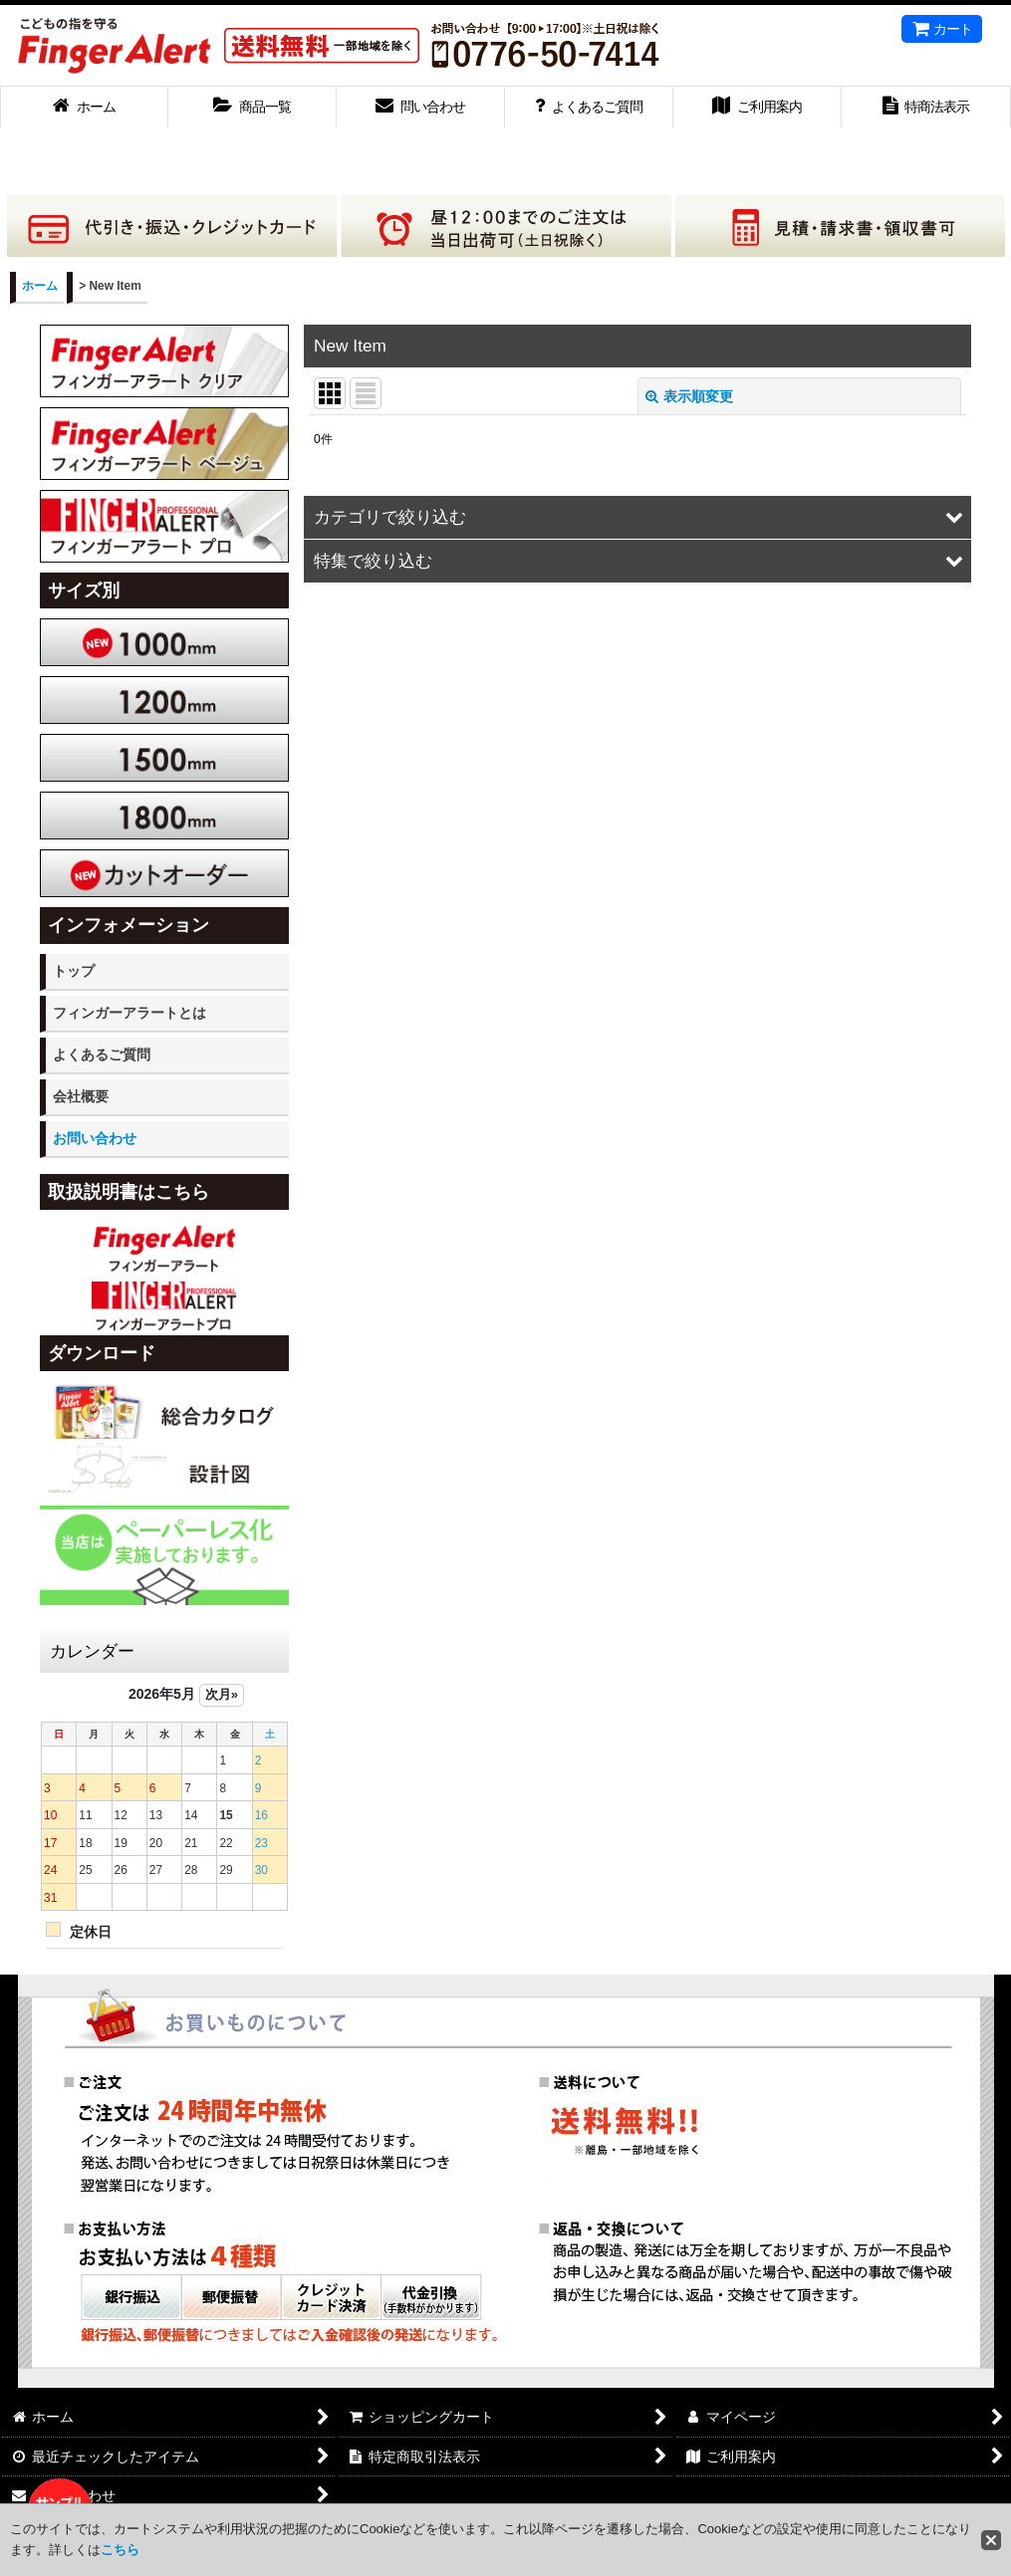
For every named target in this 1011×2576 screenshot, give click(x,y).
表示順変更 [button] (689, 396)
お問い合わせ (94, 1138)
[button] (637, 517)
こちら (120, 2549)
